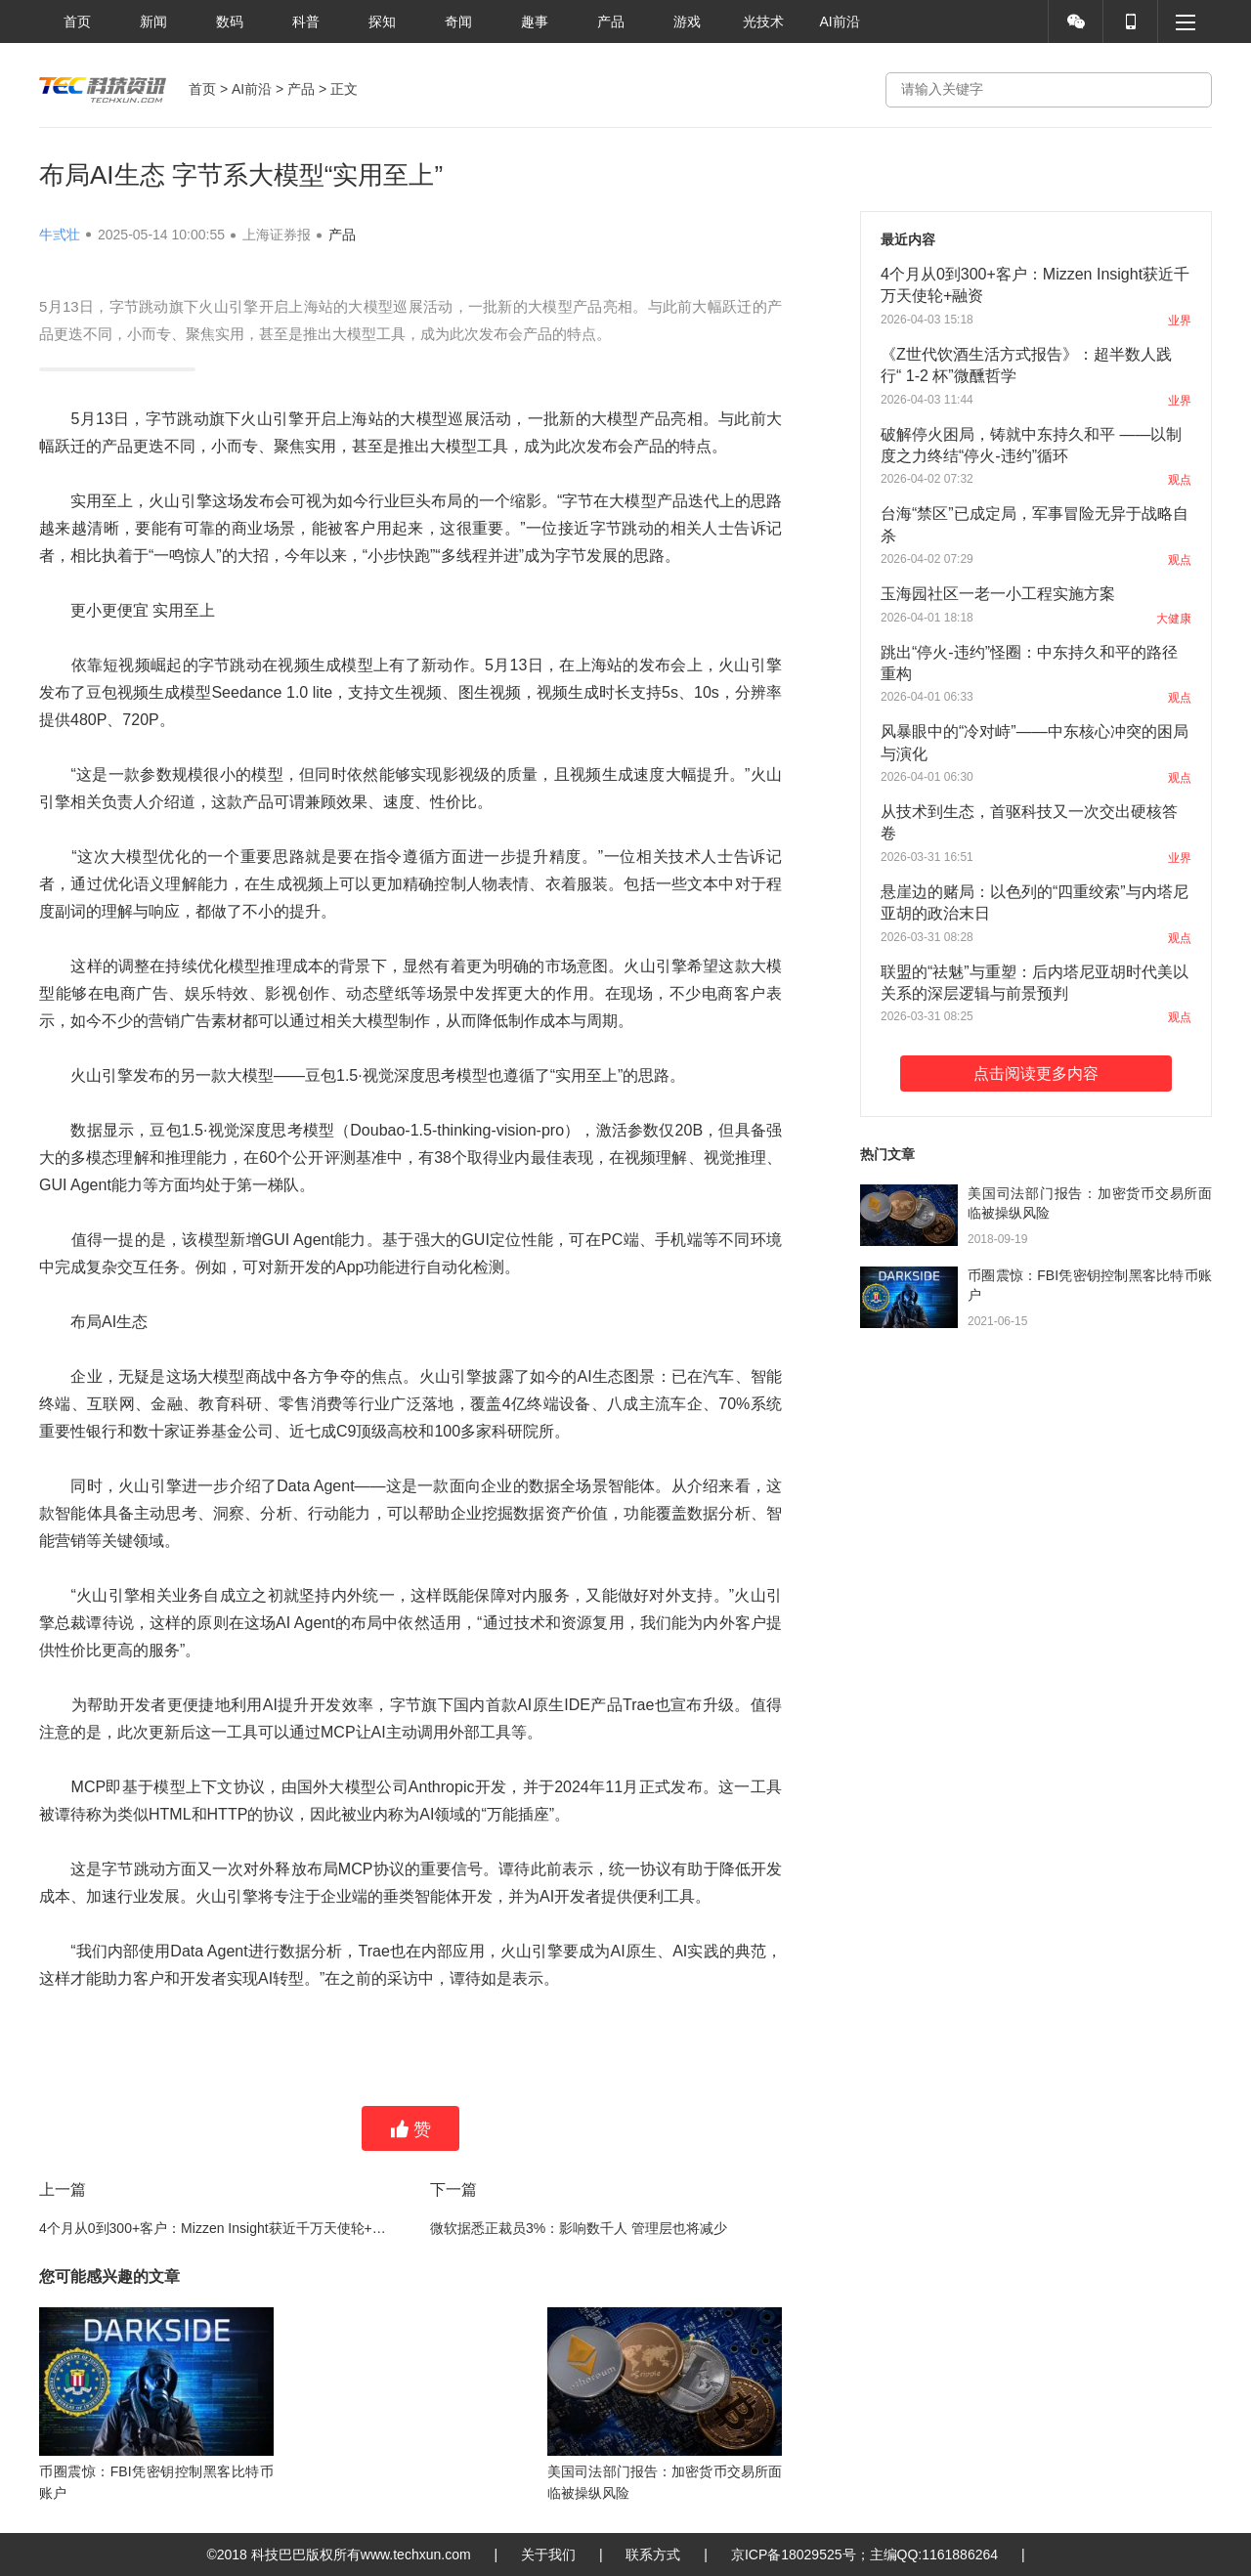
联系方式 (653, 2554)
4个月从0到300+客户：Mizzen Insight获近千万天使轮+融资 (215, 2228)
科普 (306, 21)
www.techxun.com (416, 2554)
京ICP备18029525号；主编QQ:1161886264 (864, 2554)
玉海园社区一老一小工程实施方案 (998, 593)
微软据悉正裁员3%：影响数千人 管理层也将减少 (578, 2228)
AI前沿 (839, 21)
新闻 (153, 21)
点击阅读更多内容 (1036, 1073)
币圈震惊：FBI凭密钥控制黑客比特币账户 (1090, 1285)
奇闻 (458, 21)
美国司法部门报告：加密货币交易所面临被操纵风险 (1090, 1203)
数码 (229, 21)
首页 (77, 21)
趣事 (534, 21)
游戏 (687, 21)
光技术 (763, 21)
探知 (382, 21)
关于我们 (548, 2554)
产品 (611, 21)
